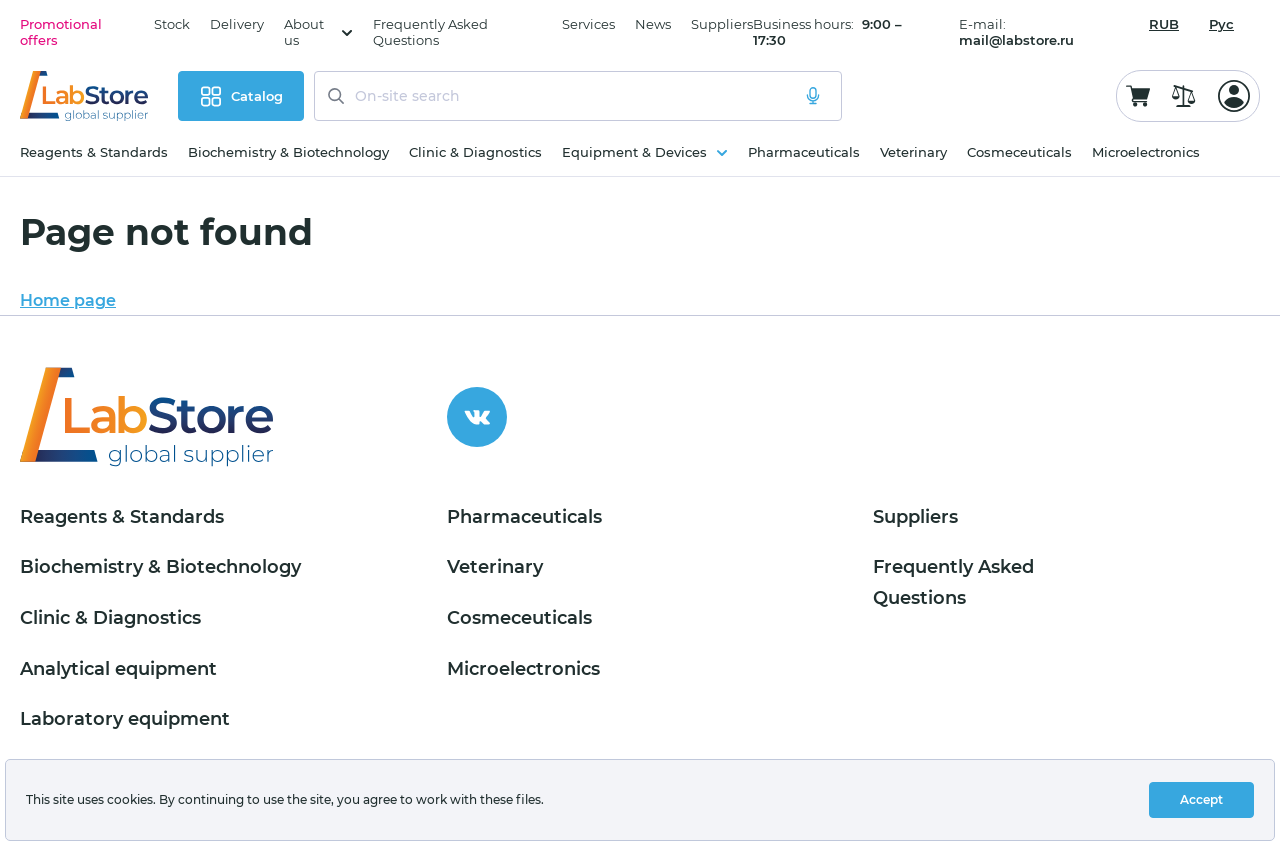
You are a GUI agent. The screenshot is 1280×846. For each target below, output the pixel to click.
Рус (1221, 24)
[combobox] (1164, 24)
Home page (68, 300)
